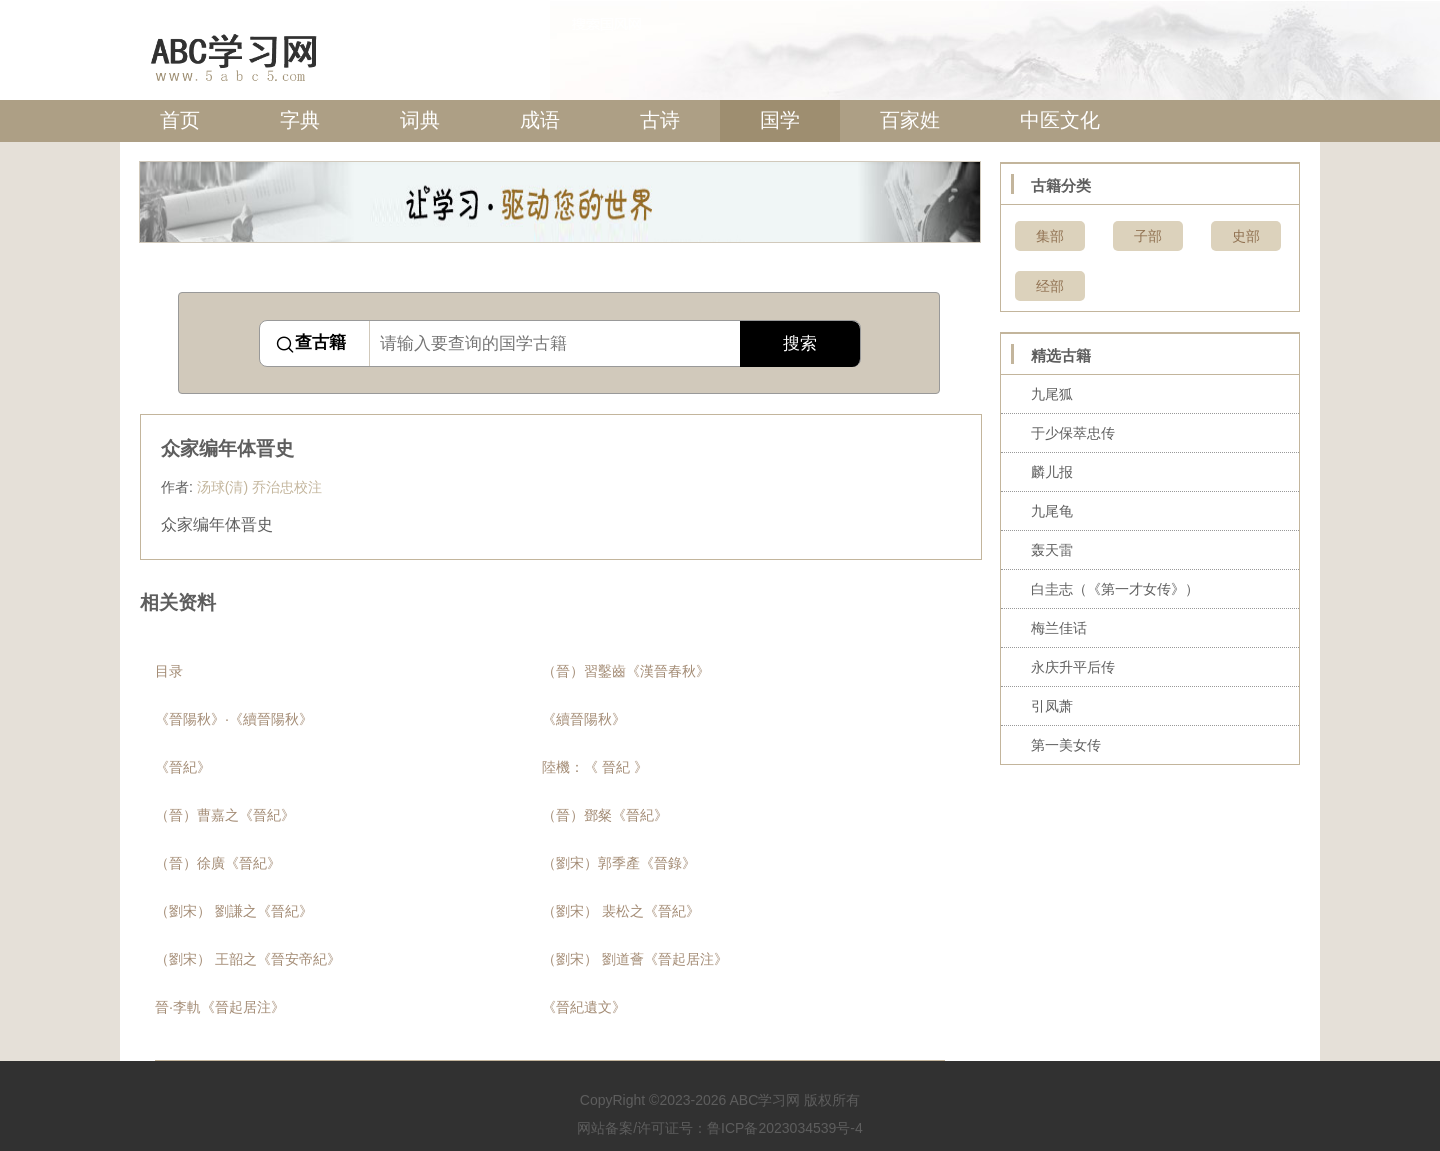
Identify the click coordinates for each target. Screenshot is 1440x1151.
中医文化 (1060, 120)
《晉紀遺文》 (584, 1007)
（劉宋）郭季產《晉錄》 (619, 863)
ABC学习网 (764, 1100)
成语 (540, 120)
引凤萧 (1052, 706)
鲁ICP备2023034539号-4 (785, 1128)
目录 (169, 671)
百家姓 (910, 120)
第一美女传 (1066, 745)
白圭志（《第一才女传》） (1115, 589)
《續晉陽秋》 (584, 719)
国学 (780, 120)
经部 (1050, 286)
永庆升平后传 (1073, 667)
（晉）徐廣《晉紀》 (218, 863)
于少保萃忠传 (1073, 433)
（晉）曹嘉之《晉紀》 (225, 815)
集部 (1050, 236)
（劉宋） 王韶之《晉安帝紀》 (248, 959)
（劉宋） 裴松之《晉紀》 (621, 911)
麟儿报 (1052, 472)
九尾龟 (1052, 511)
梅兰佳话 (1059, 628)
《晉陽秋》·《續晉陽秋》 (234, 719)
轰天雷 (1052, 550)
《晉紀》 (183, 767)
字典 (300, 120)
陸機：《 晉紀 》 (595, 767)
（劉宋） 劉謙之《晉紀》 (234, 911)
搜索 (800, 343)
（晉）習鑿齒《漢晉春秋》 (626, 671)
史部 (1246, 236)
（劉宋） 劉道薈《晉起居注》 (635, 959)
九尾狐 (1052, 394)
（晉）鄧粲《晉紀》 (605, 815)
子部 (1148, 236)
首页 (180, 120)
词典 (420, 120)
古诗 (660, 120)
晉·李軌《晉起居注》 (220, 1007)
